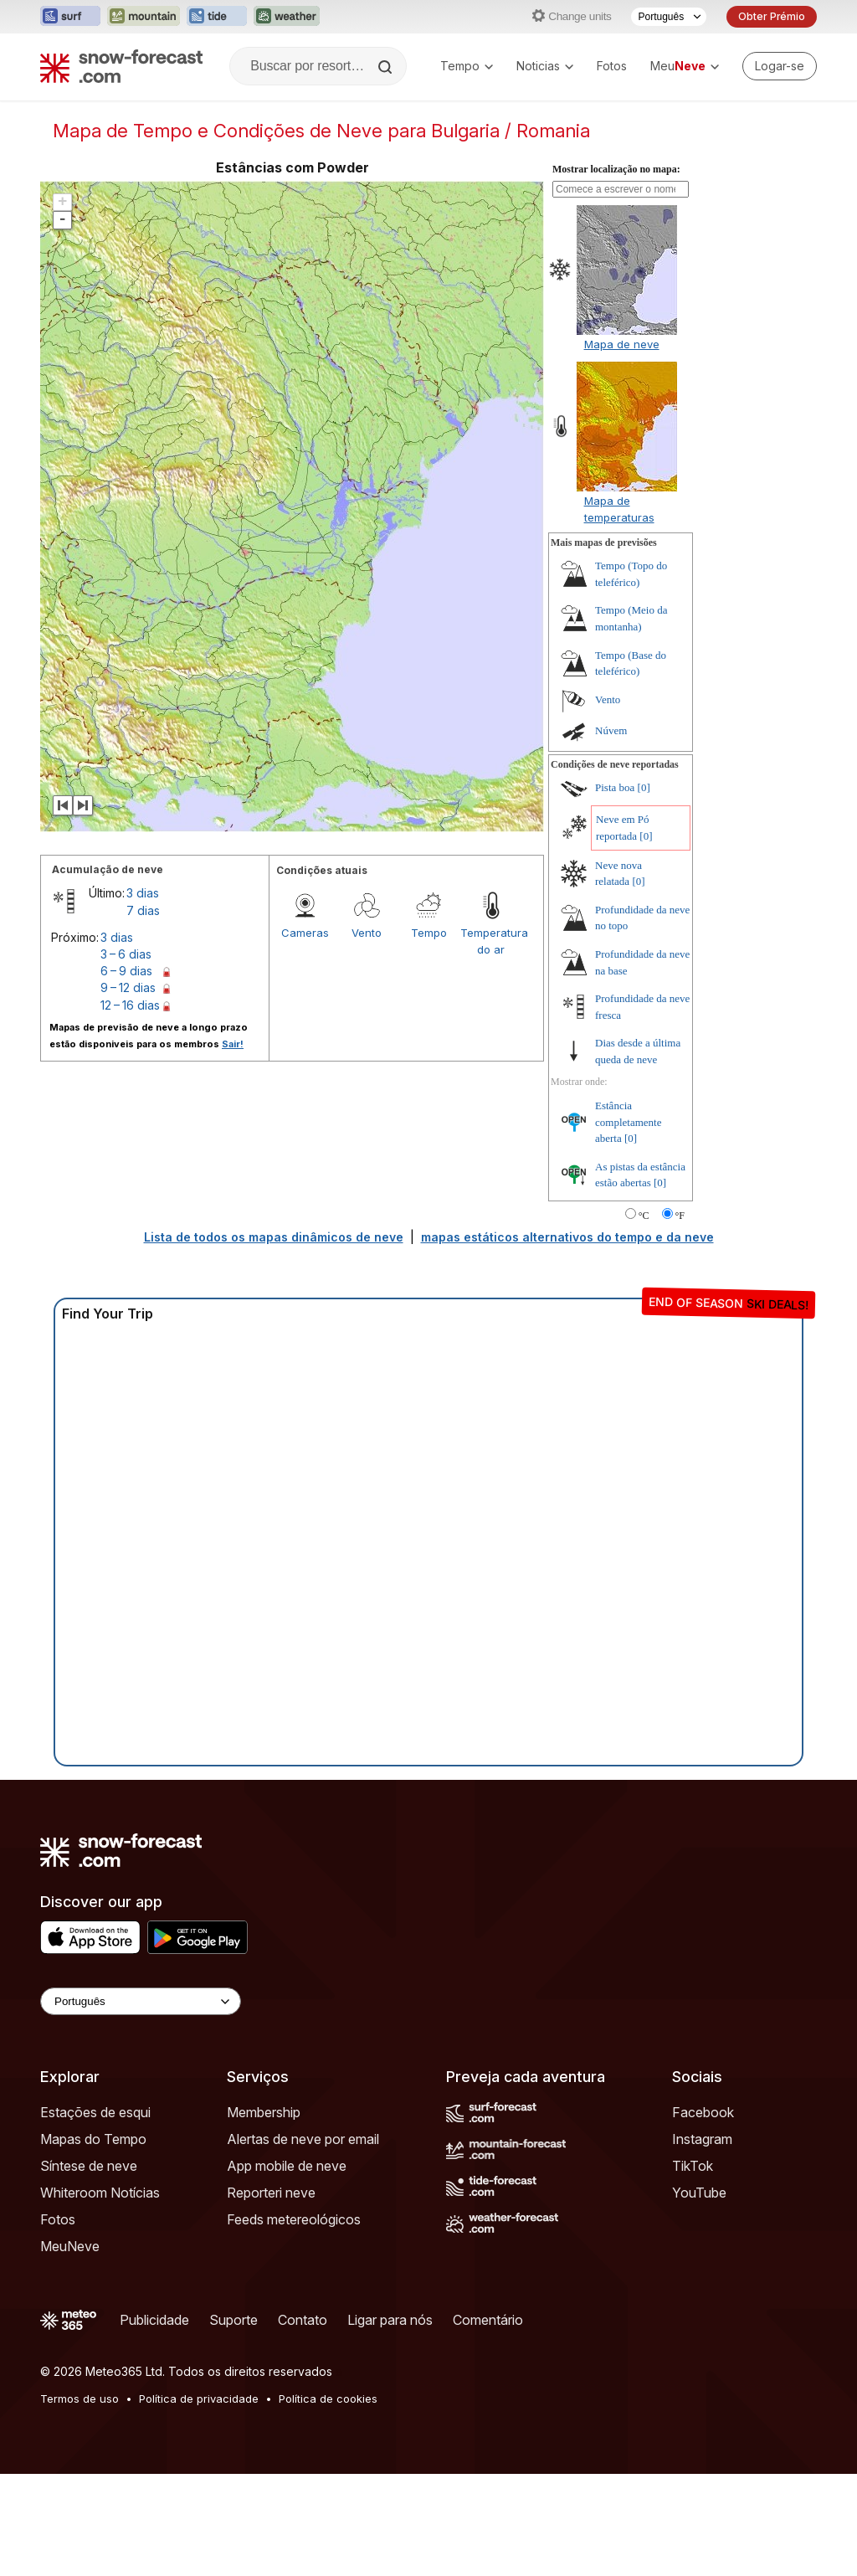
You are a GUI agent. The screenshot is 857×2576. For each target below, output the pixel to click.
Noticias (544, 66)
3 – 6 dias (125, 954)
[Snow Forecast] (121, 66)
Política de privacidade (199, 2398)
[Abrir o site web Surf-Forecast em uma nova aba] (70, 17)
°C (644, 1215)
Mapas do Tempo (93, 2139)
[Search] (386, 67)
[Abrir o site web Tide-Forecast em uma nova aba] (217, 17)
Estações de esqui (95, 2112)
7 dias (143, 910)
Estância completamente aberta (628, 1121)
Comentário (488, 2319)
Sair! (233, 1044)
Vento (367, 932)
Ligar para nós (390, 2319)
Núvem (611, 730)
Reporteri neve (271, 2192)
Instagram (702, 2139)
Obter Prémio (771, 16)
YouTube (699, 2192)
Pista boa (614, 787)
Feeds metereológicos (294, 2219)
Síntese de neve (88, 2165)
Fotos (612, 66)
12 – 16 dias (130, 1005)
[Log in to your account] (779, 66)
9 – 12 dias (128, 987)
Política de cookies (328, 2398)
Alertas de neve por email (303, 2139)
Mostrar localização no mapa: (616, 169)
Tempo (466, 66)
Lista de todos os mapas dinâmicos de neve (273, 1237)
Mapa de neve (621, 344)
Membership (263, 2112)
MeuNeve (70, 2246)
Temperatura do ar (491, 941)
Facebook (703, 2112)
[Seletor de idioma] (668, 17)
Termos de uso (79, 2398)
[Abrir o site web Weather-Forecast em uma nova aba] (287, 17)
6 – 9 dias (126, 971)
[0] (644, 787)
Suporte (233, 2319)
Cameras (305, 932)
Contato (302, 2319)
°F (680, 1215)
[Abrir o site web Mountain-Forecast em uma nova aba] (143, 17)
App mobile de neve (286, 2165)
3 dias (142, 893)
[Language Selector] (140, 2001)
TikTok (692, 2165)
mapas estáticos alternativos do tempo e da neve (567, 1237)
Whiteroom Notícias (100, 2192)
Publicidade (154, 2319)
